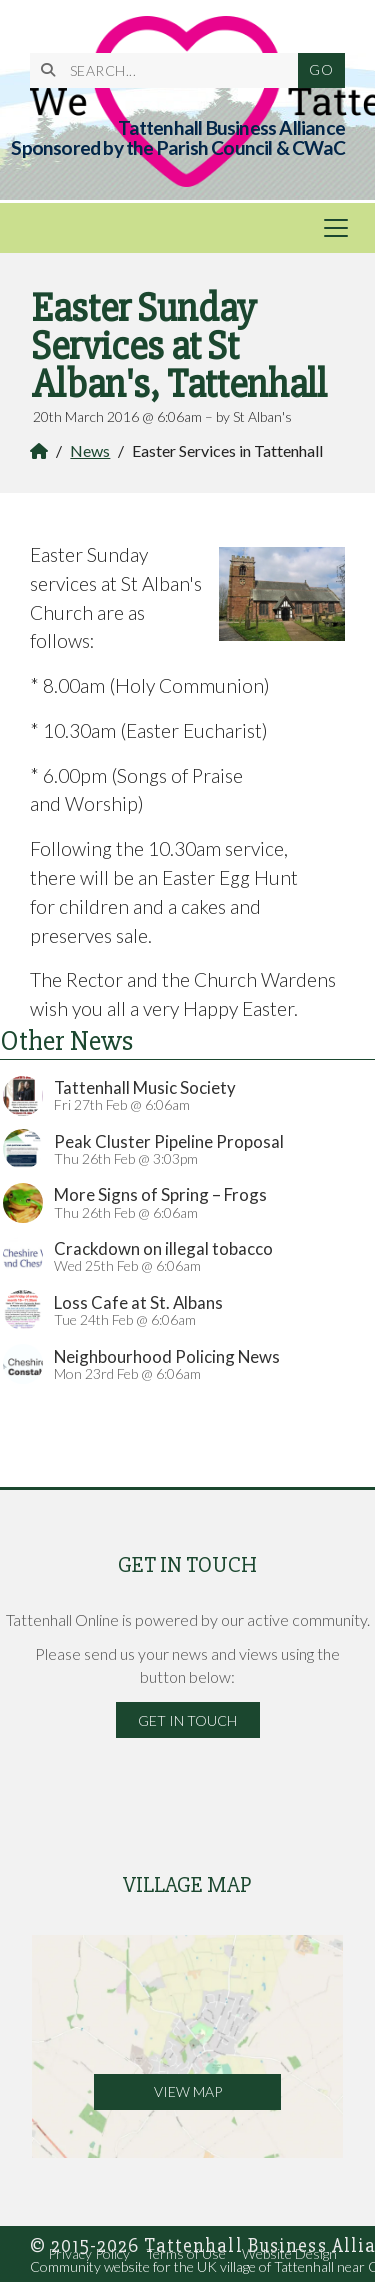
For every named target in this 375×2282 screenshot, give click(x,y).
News (90, 450)
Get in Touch (187, 1720)
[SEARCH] (172, 70)
